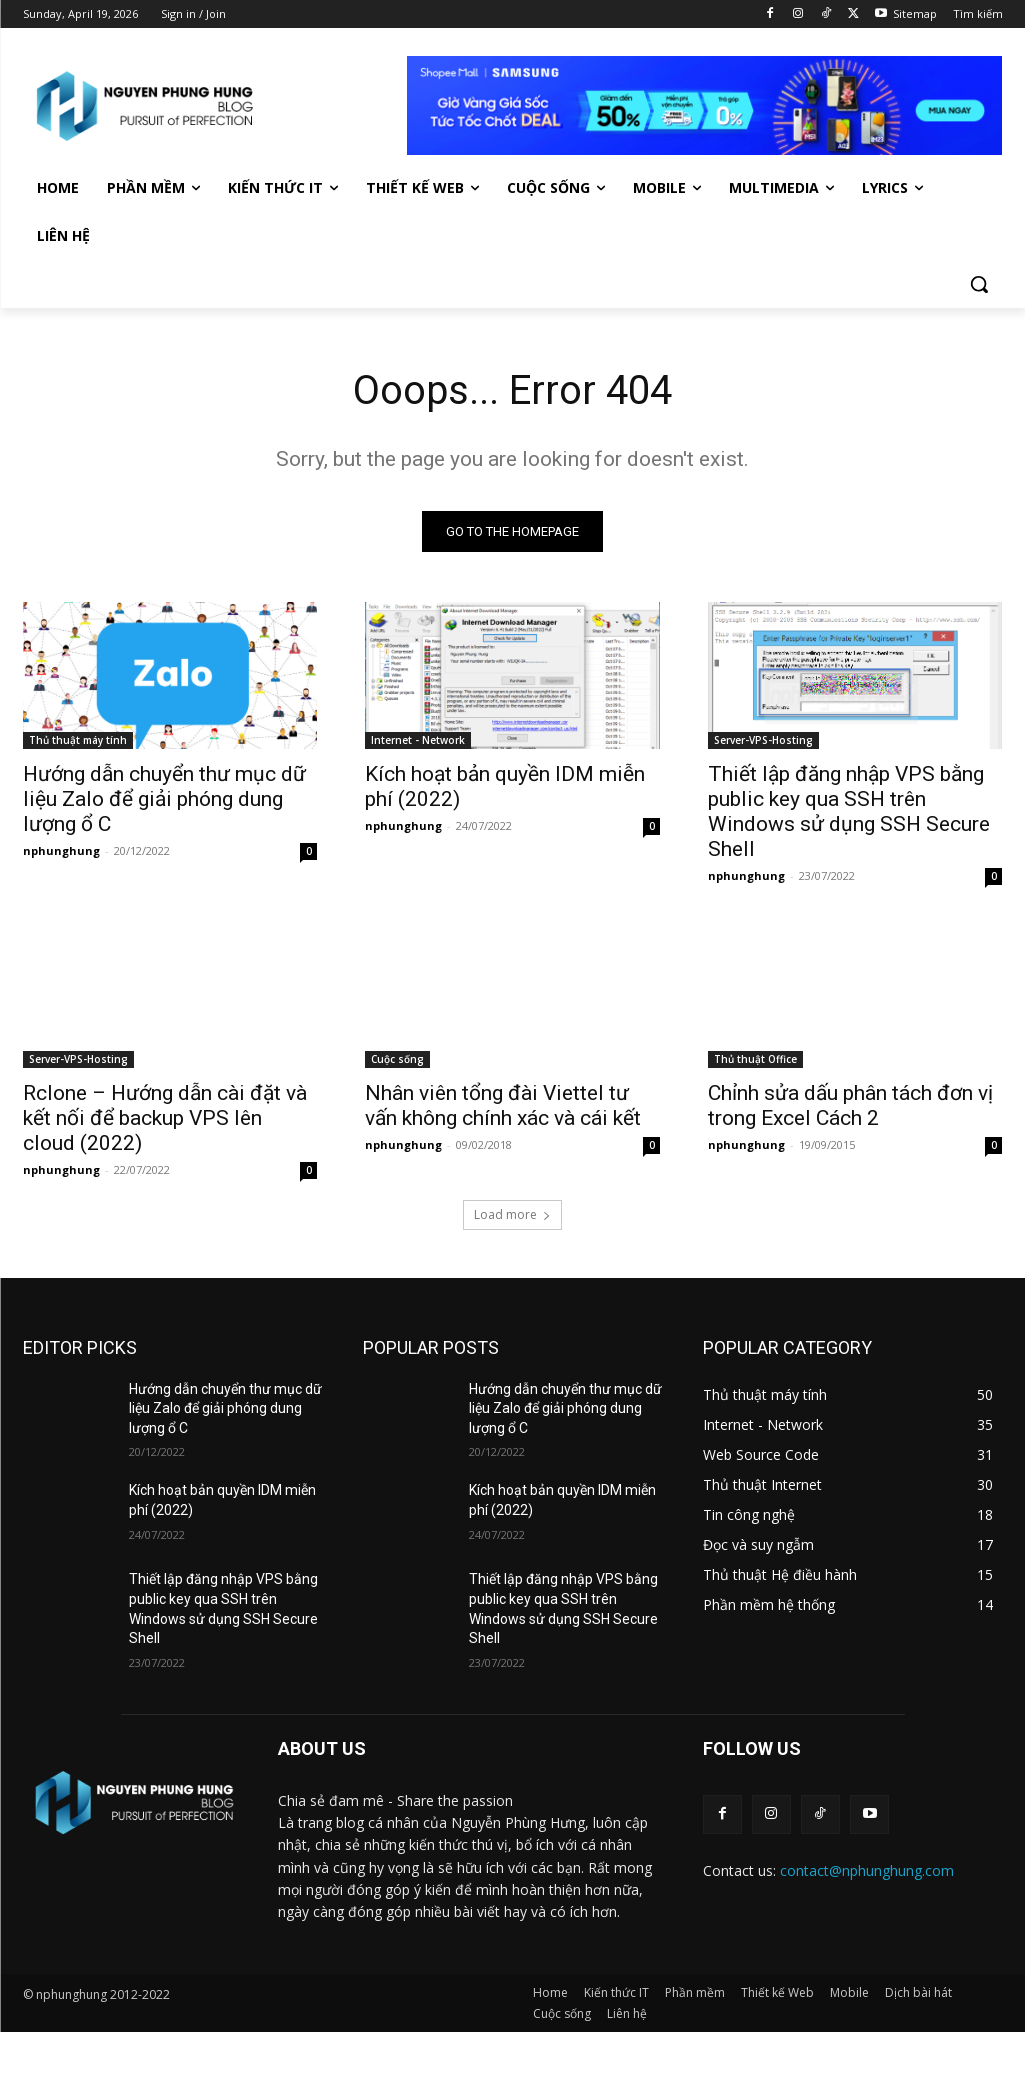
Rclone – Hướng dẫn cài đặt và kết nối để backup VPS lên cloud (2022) (165, 1119)
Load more (512, 1214)
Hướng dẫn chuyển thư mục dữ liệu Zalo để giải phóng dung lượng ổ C (164, 800)
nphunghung (61, 851)
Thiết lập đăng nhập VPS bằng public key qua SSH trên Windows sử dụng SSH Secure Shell (849, 812)
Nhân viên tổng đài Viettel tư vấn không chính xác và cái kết (503, 1106)
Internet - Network (418, 741)
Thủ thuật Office (755, 1060)
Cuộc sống (397, 1060)
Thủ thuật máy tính (78, 741)
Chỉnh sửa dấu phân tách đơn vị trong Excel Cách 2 (850, 1106)
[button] (979, 284)
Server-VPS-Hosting (763, 741)
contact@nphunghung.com (867, 1870)
